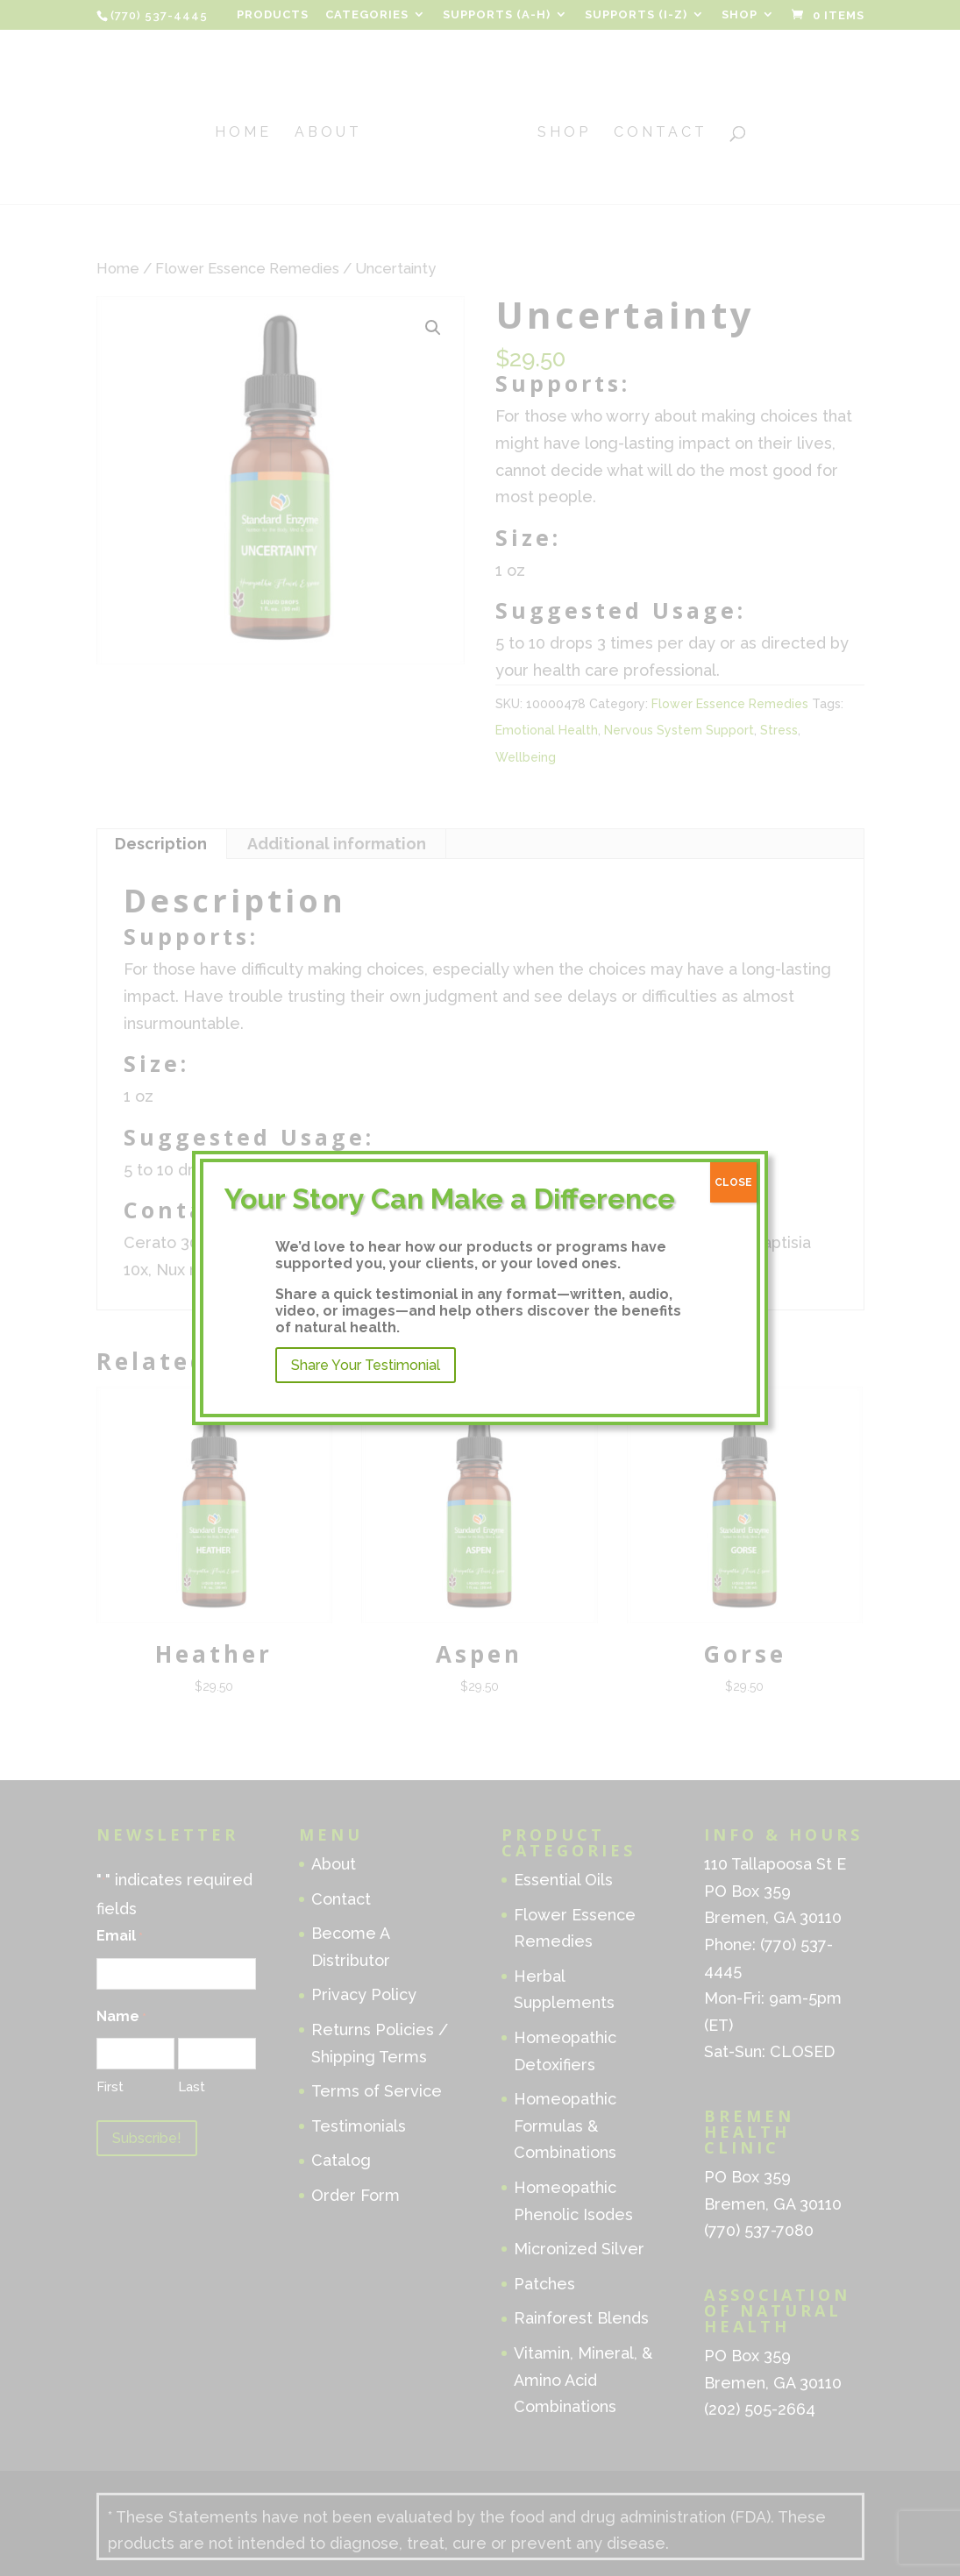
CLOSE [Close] (733, 1182)
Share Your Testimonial (365, 1365)
